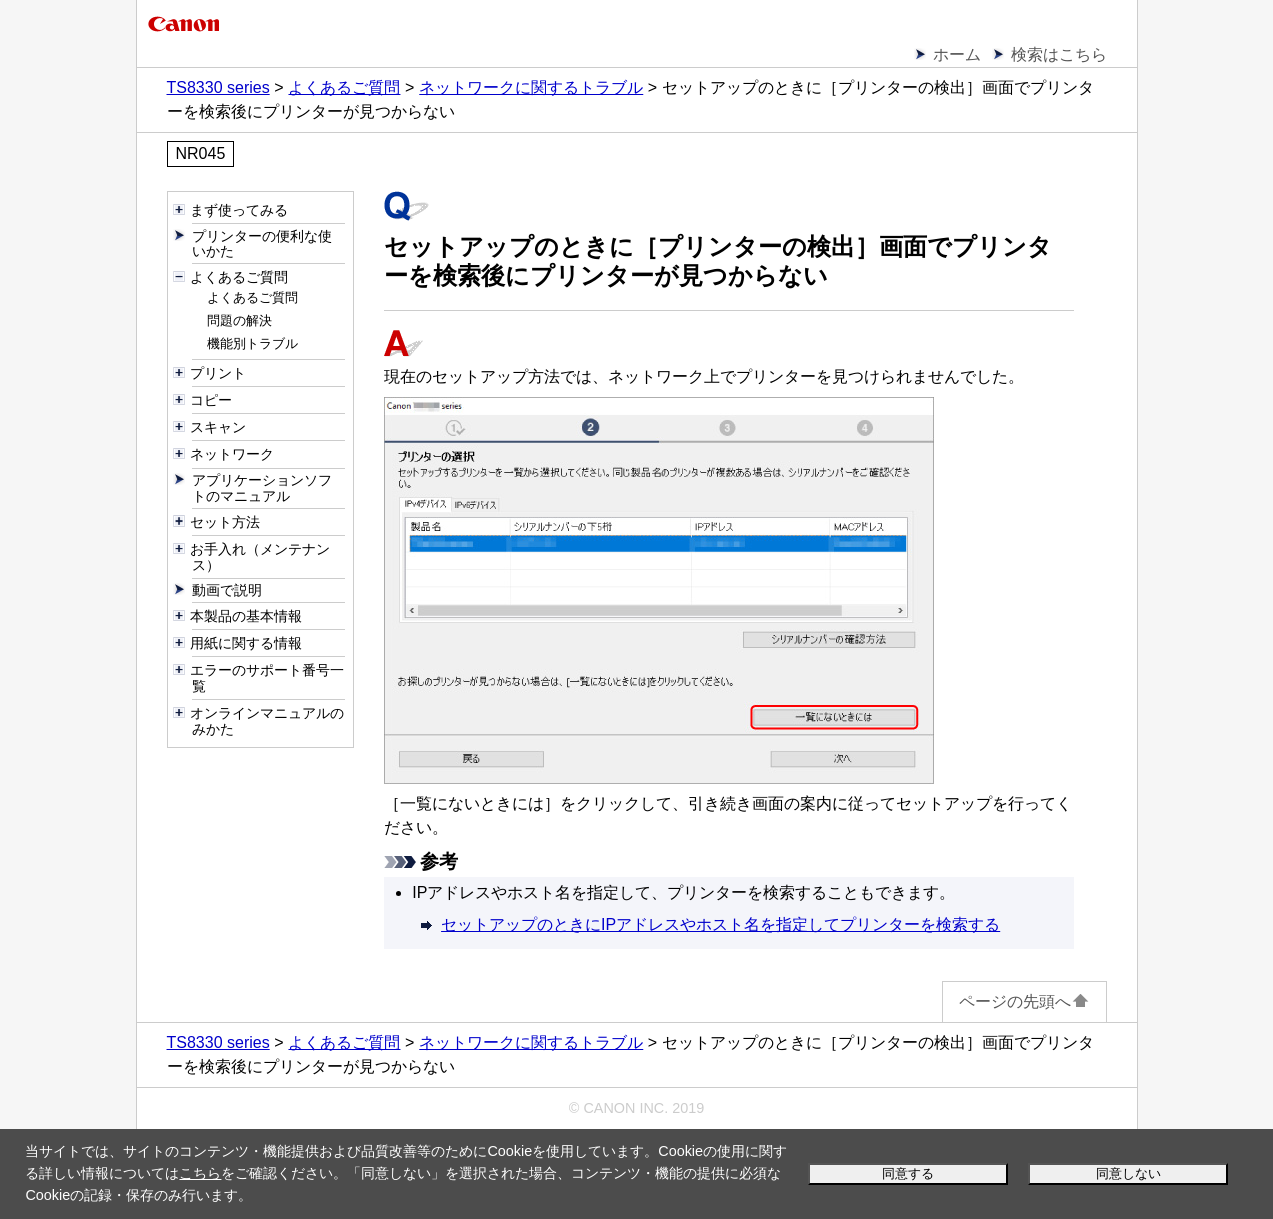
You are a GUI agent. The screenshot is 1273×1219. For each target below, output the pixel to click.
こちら (200, 1173)
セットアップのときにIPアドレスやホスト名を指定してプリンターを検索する (720, 924)
